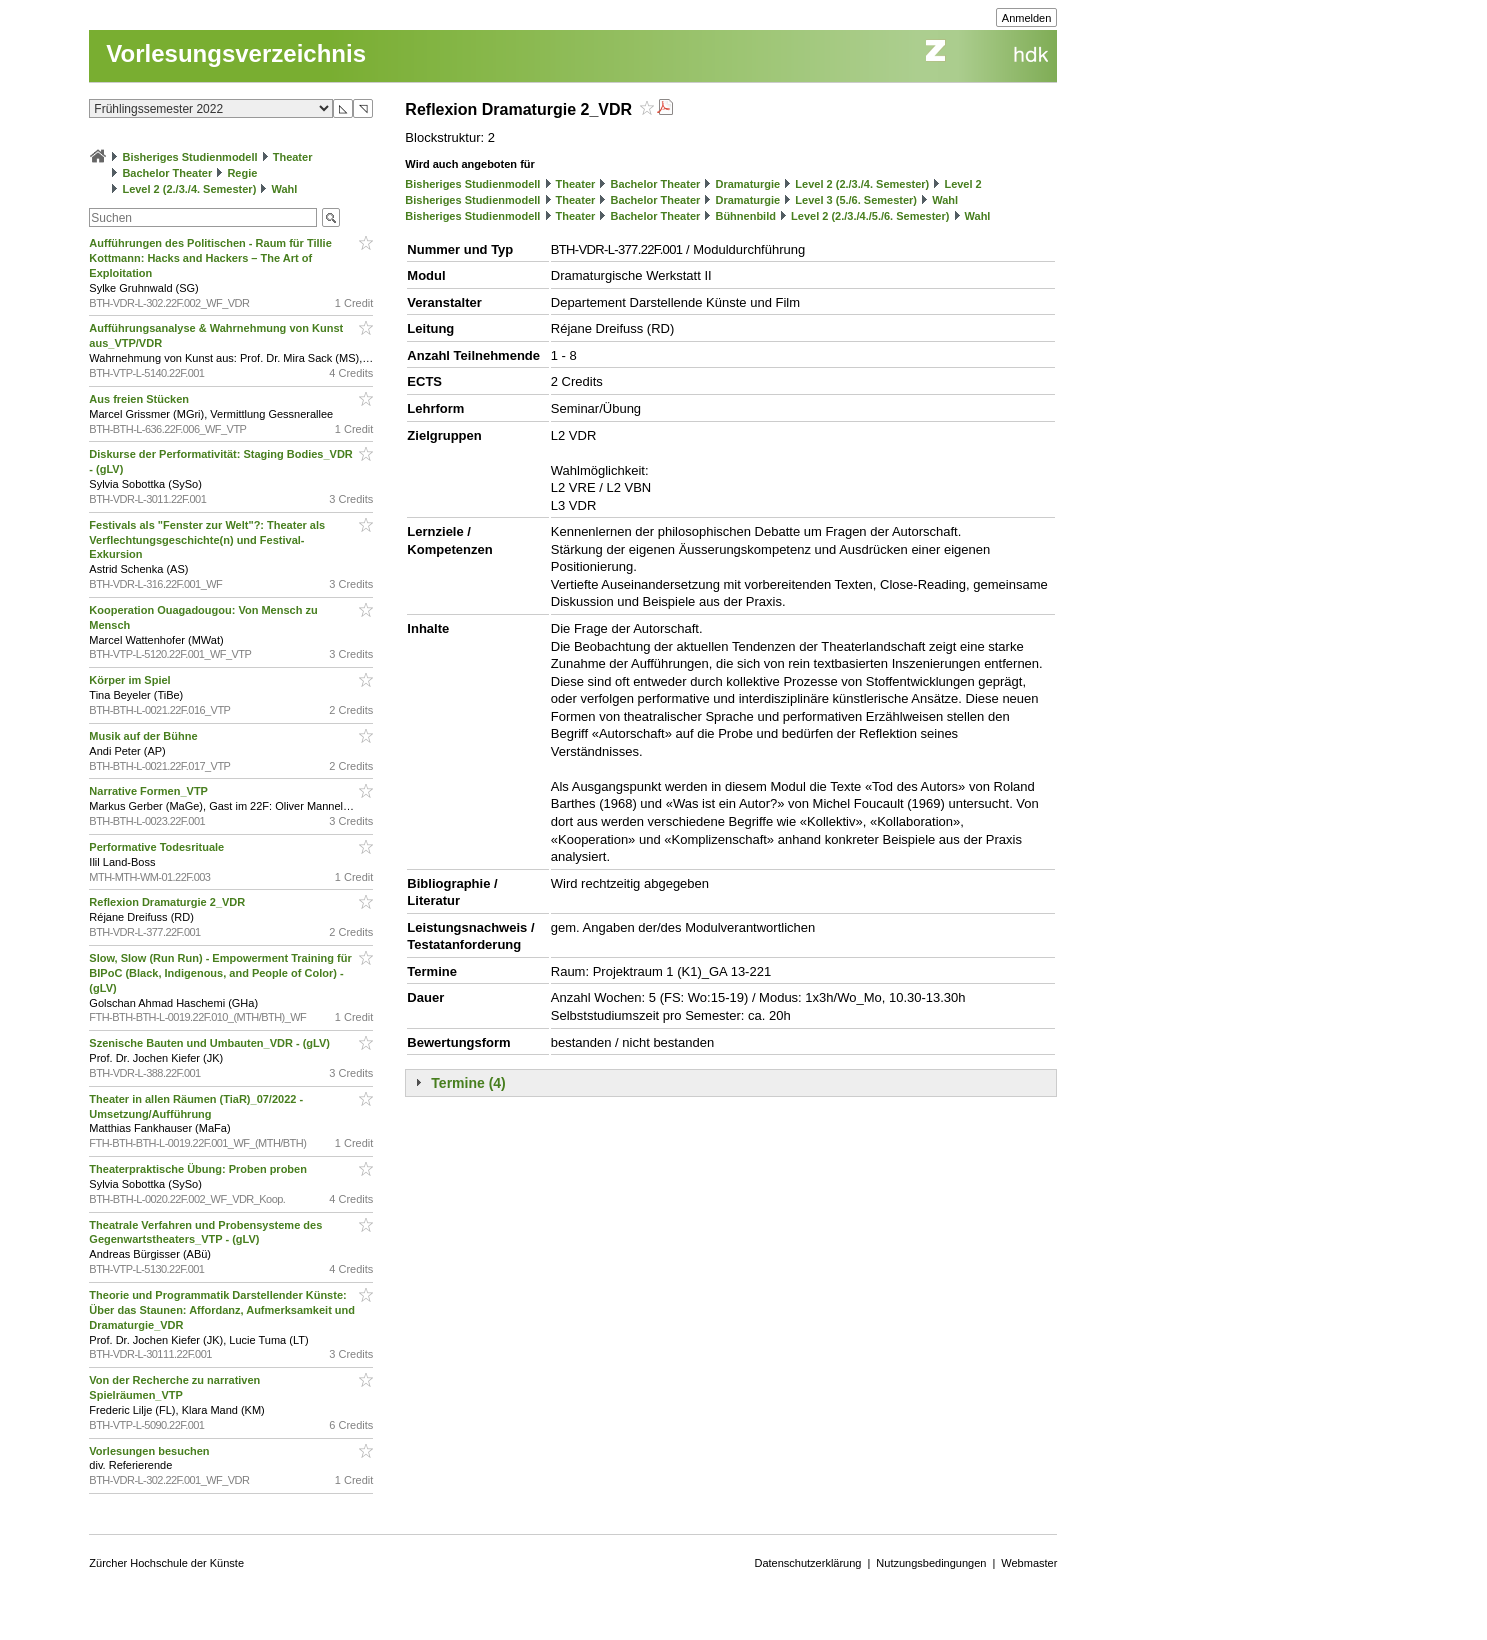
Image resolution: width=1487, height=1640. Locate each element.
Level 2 (962, 184)
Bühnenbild (745, 216)
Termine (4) (468, 1083)
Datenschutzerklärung (807, 1563)
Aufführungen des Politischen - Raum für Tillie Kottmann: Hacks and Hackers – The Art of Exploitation (210, 258)
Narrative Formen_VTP (149, 791)
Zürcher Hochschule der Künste (166, 1563)
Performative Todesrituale (158, 847)
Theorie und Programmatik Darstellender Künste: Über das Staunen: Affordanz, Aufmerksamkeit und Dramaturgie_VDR (222, 1310)
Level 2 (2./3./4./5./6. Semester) (870, 216)
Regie (242, 173)
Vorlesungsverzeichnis (236, 53)
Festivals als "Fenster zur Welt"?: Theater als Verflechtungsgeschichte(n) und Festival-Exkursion (207, 540)
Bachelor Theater (167, 173)
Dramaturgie (747, 184)
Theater (293, 157)
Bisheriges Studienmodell (189, 157)
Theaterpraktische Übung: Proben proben (199, 1169)
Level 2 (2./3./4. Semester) (189, 189)
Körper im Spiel (131, 680)
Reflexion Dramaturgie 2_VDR (168, 902)
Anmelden (1027, 18)
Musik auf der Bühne (144, 736)
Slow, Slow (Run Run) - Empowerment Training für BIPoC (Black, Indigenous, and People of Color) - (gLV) (220, 973)
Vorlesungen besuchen (150, 1451)
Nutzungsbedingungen (931, 1563)
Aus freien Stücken (140, 399)
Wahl (284, 189)
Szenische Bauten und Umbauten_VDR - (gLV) (211, 1043)
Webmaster (1029, 1563)
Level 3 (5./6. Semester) (856, 200)
